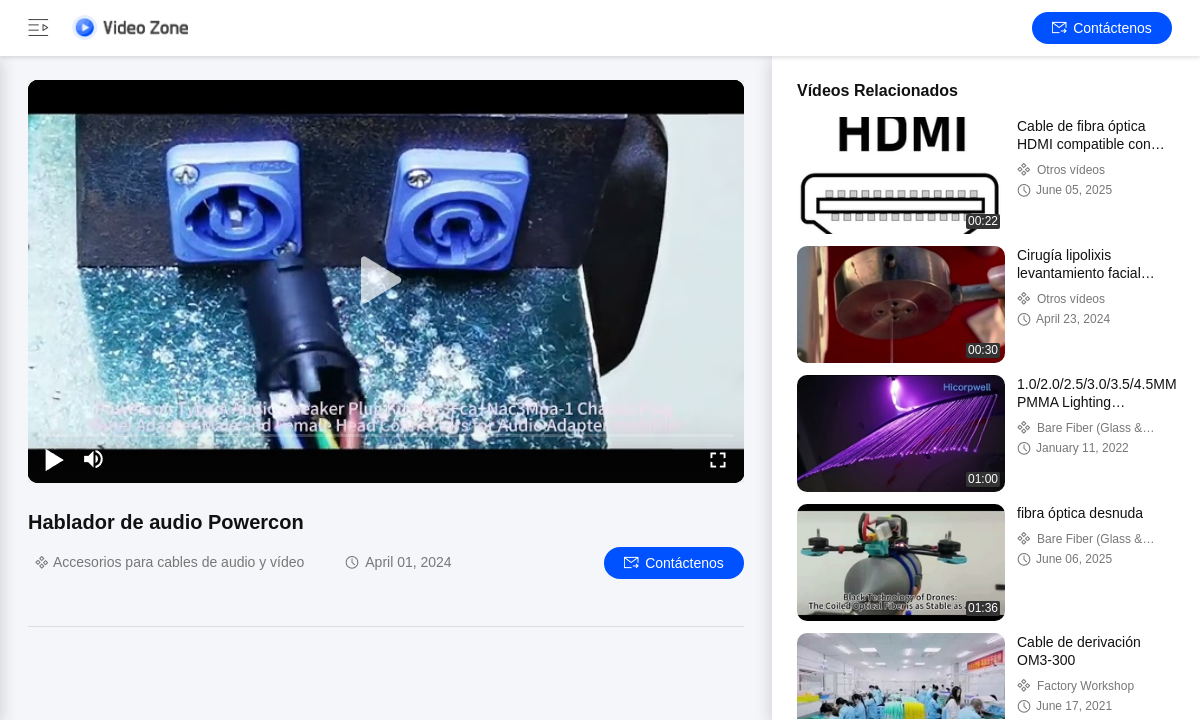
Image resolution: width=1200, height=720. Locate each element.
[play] (386, 281)
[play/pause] (54, 459)
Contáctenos (1102, 28)
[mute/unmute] (94, 459)
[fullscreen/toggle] (718, 459)
